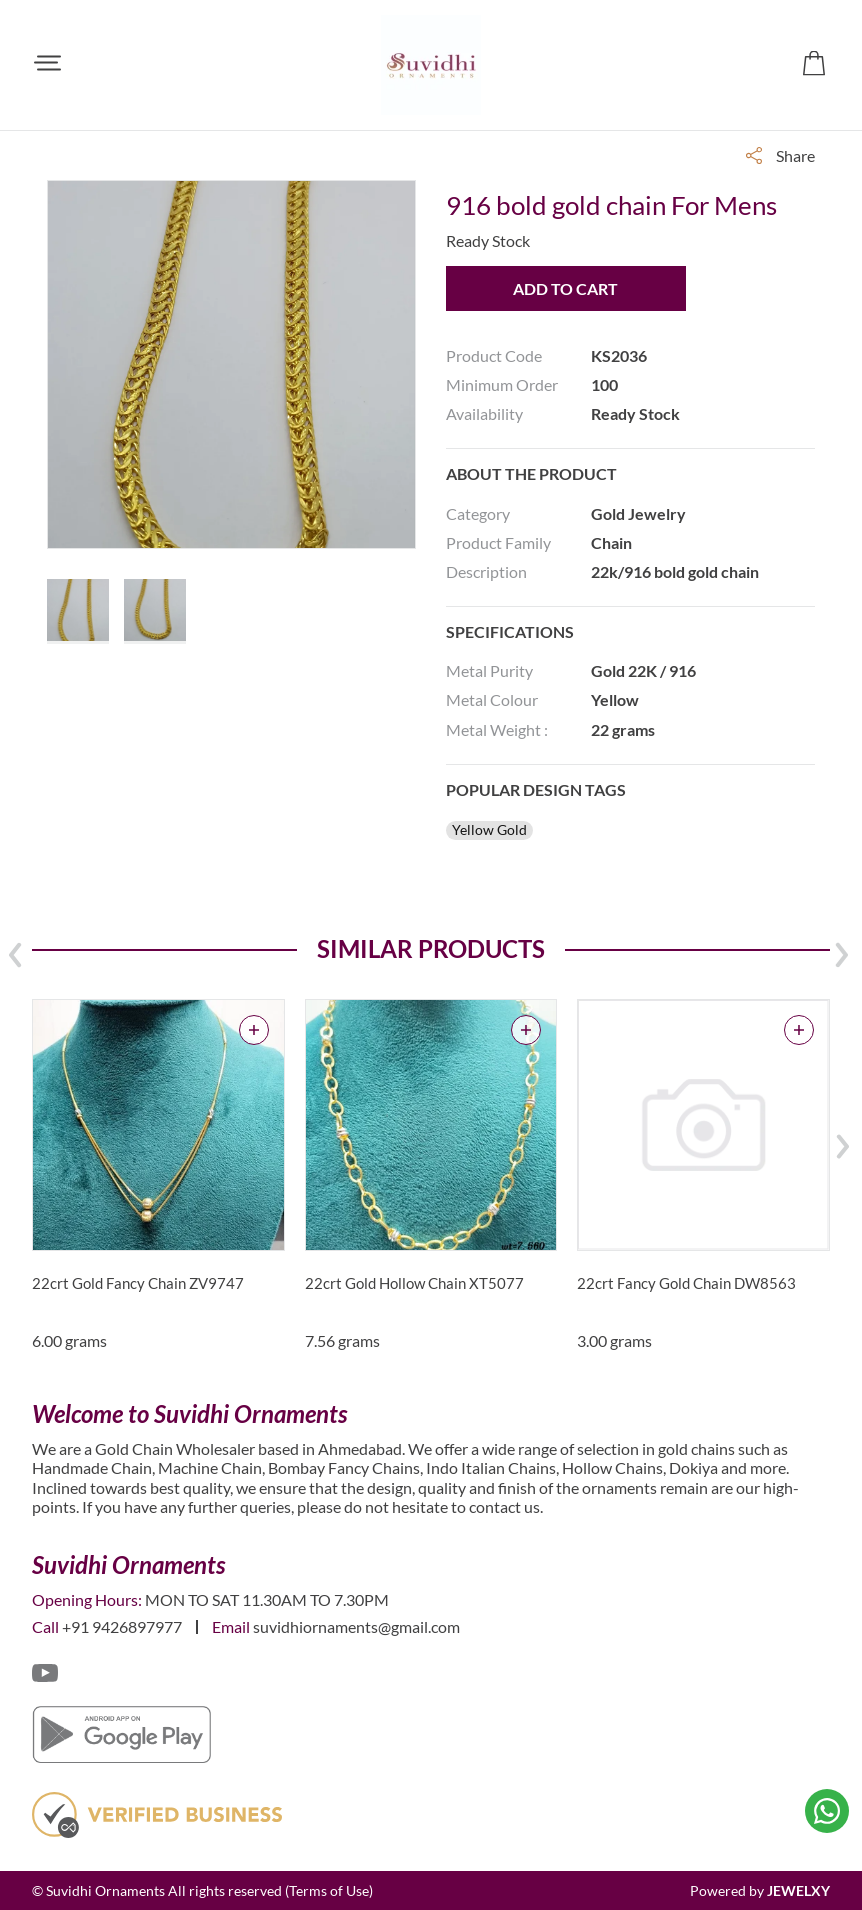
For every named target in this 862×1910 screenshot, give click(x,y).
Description (486, 571)
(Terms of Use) (329, 1890)
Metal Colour (492, 699)
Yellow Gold (489, 830)
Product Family (498, 542)
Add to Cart (565, 288)
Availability (484, 413)
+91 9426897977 (122, 1626)
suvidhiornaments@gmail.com (356, 1626)
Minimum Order (502, 384)
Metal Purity (489, 670)
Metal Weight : (497, 729)
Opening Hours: (87, 1599)
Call (45, 1626)
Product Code (494, 355)
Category (478, 513)
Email (231, 1626)
